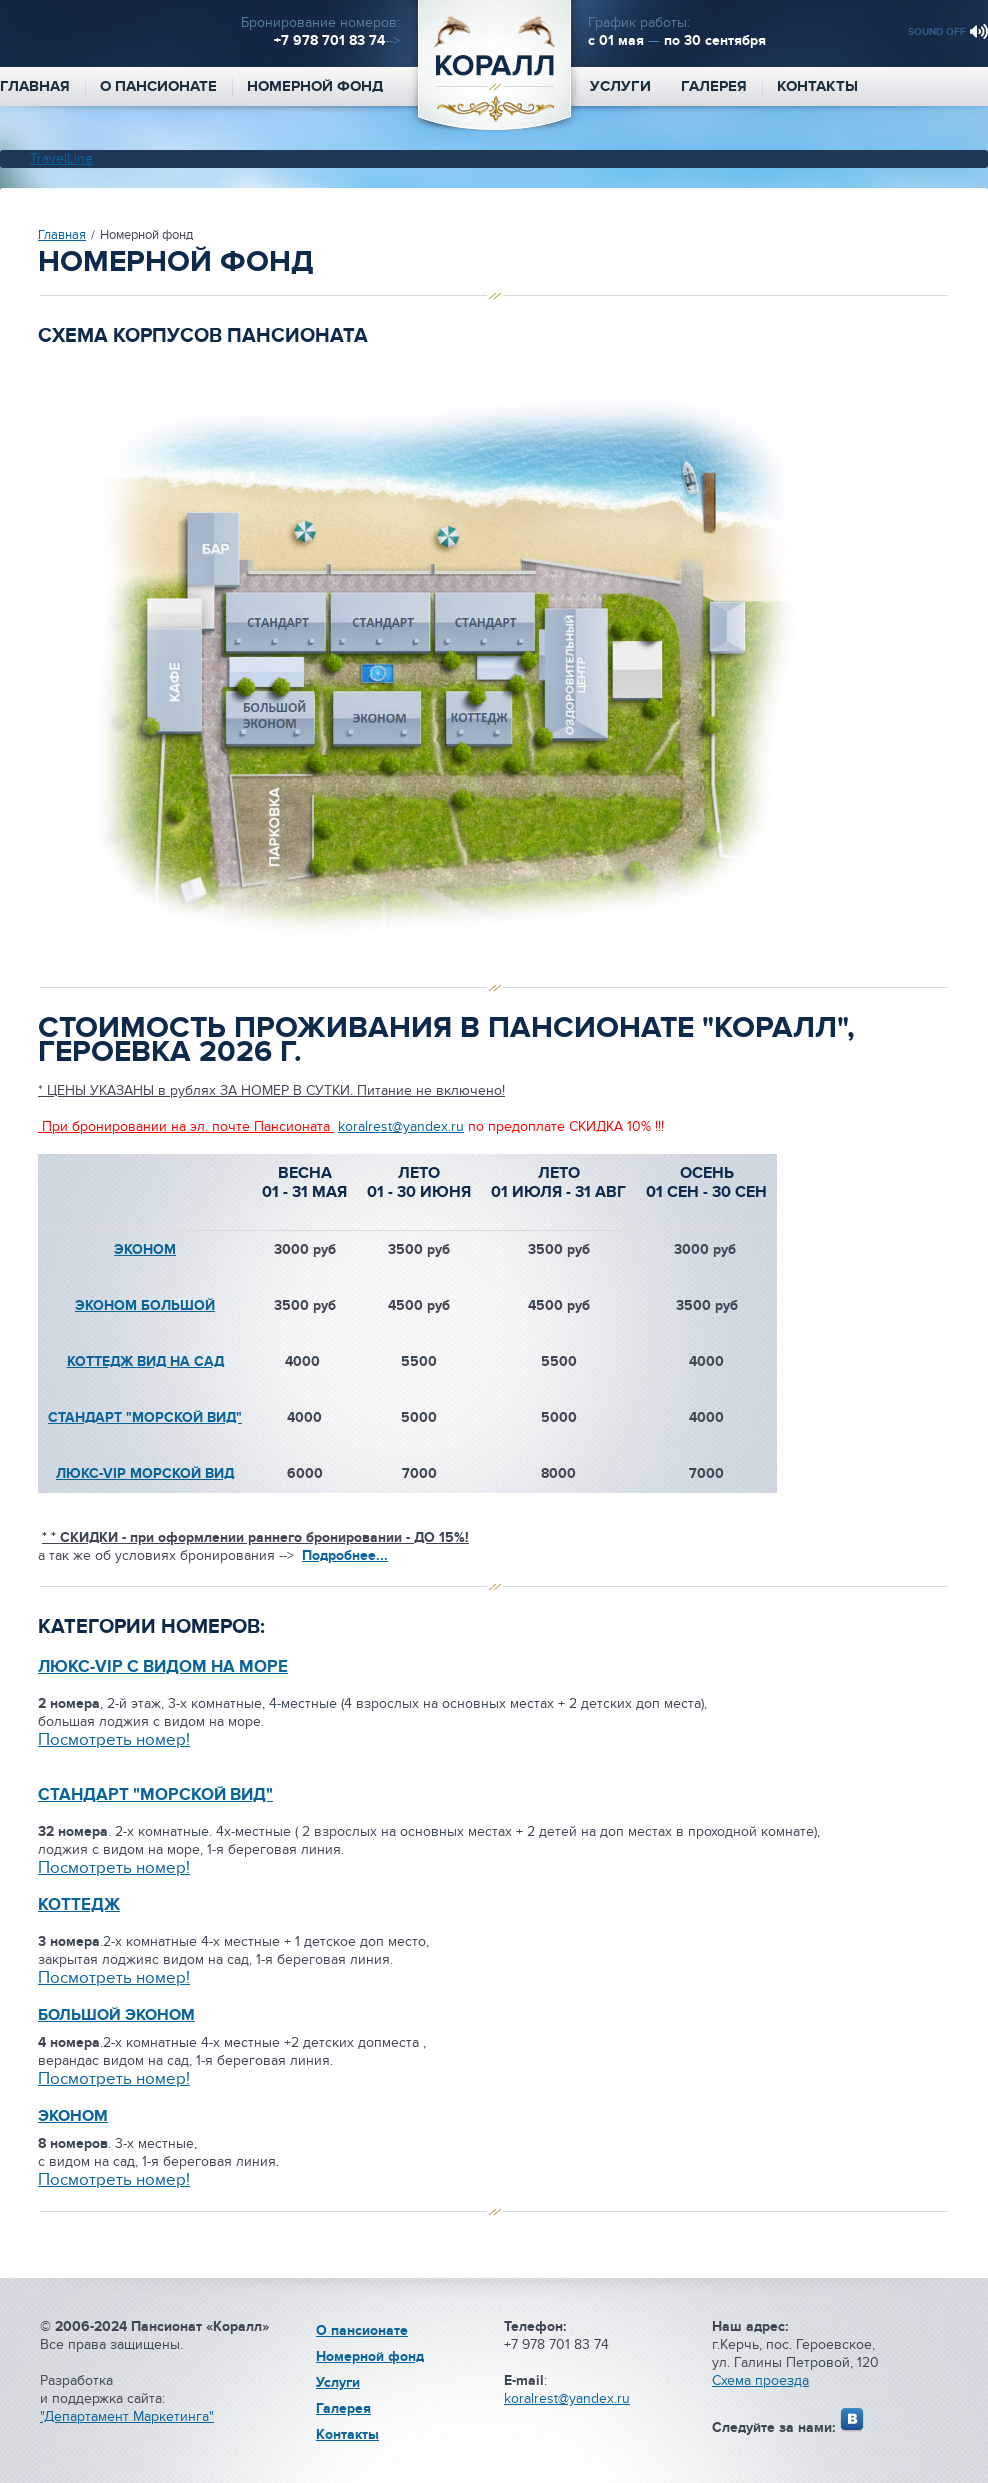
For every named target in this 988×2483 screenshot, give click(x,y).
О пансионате (158, 86)
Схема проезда (760, 2380)
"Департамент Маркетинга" (127, 2416)
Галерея (714, 86)
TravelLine (61, 158)
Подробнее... (345, 1555)
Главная (62, 235)
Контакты (817, 86)
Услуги (620, 86)
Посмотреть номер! (114, 1978)
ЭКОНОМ (145, 1249)
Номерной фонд (315, 86)
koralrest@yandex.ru (401, 1126)
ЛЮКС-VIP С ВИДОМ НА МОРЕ (163, 1667)
